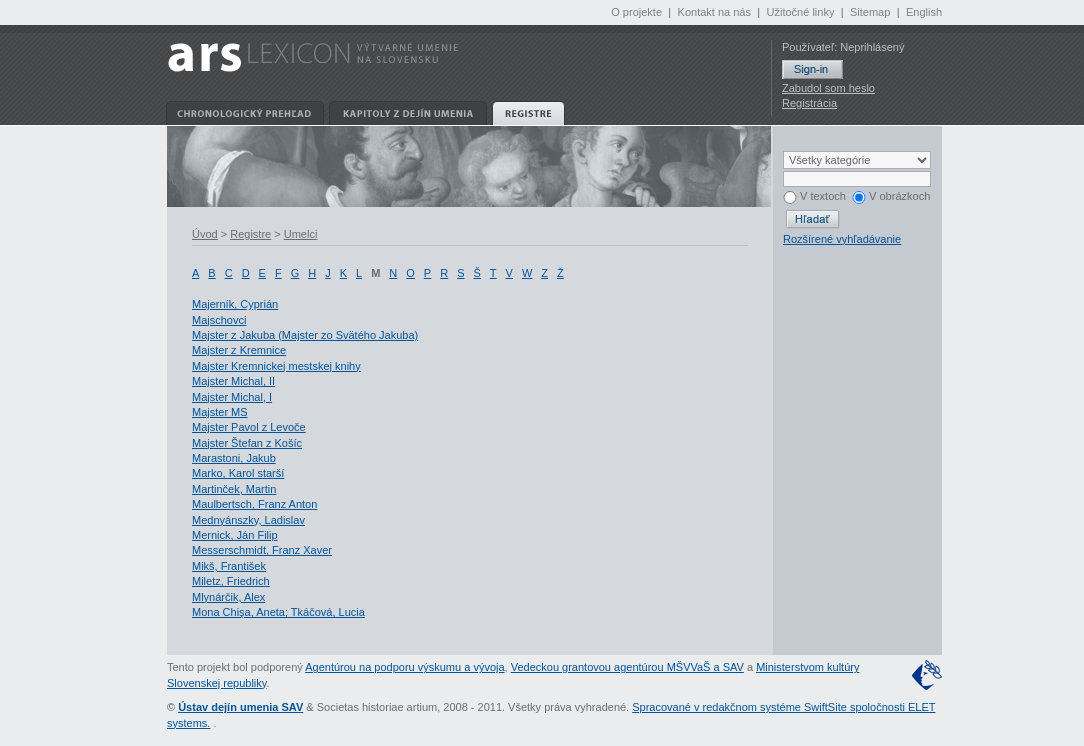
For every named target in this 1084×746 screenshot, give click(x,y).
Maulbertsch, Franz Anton (254, 504)
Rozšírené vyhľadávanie (842, 239)
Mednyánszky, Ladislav (248, 520)
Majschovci (219, 320)
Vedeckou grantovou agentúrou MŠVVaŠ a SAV (627, 667)
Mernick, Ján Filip (235, 535)
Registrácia (809, 103)
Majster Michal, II (233, 381)
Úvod (205, 234)
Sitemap (870, 12)
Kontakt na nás (714, 12)
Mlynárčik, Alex (228, 597)
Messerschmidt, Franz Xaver (262, 550)
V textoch (814, 196)
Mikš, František (229, 566)
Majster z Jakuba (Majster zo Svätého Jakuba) (305, 335)
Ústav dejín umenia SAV (240, 707)
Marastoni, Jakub (234, 458)
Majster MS (220, 412)
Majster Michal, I (232, 397)
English (924, 12)
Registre (250, 234)
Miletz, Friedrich (231, 581)
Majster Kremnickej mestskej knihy (276, 366)
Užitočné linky (801, 12)
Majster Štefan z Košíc (247, 443)
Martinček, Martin (234, 489)
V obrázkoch (891, 196)
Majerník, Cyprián (235, 304)
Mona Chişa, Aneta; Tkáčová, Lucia (278, 612)
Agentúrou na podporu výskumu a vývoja (404, 667)
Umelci (301, 234)
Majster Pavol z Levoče (249, 427)
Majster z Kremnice (239, 350)
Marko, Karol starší (238, 473)
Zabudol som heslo (828, 88)
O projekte (636, 12)
